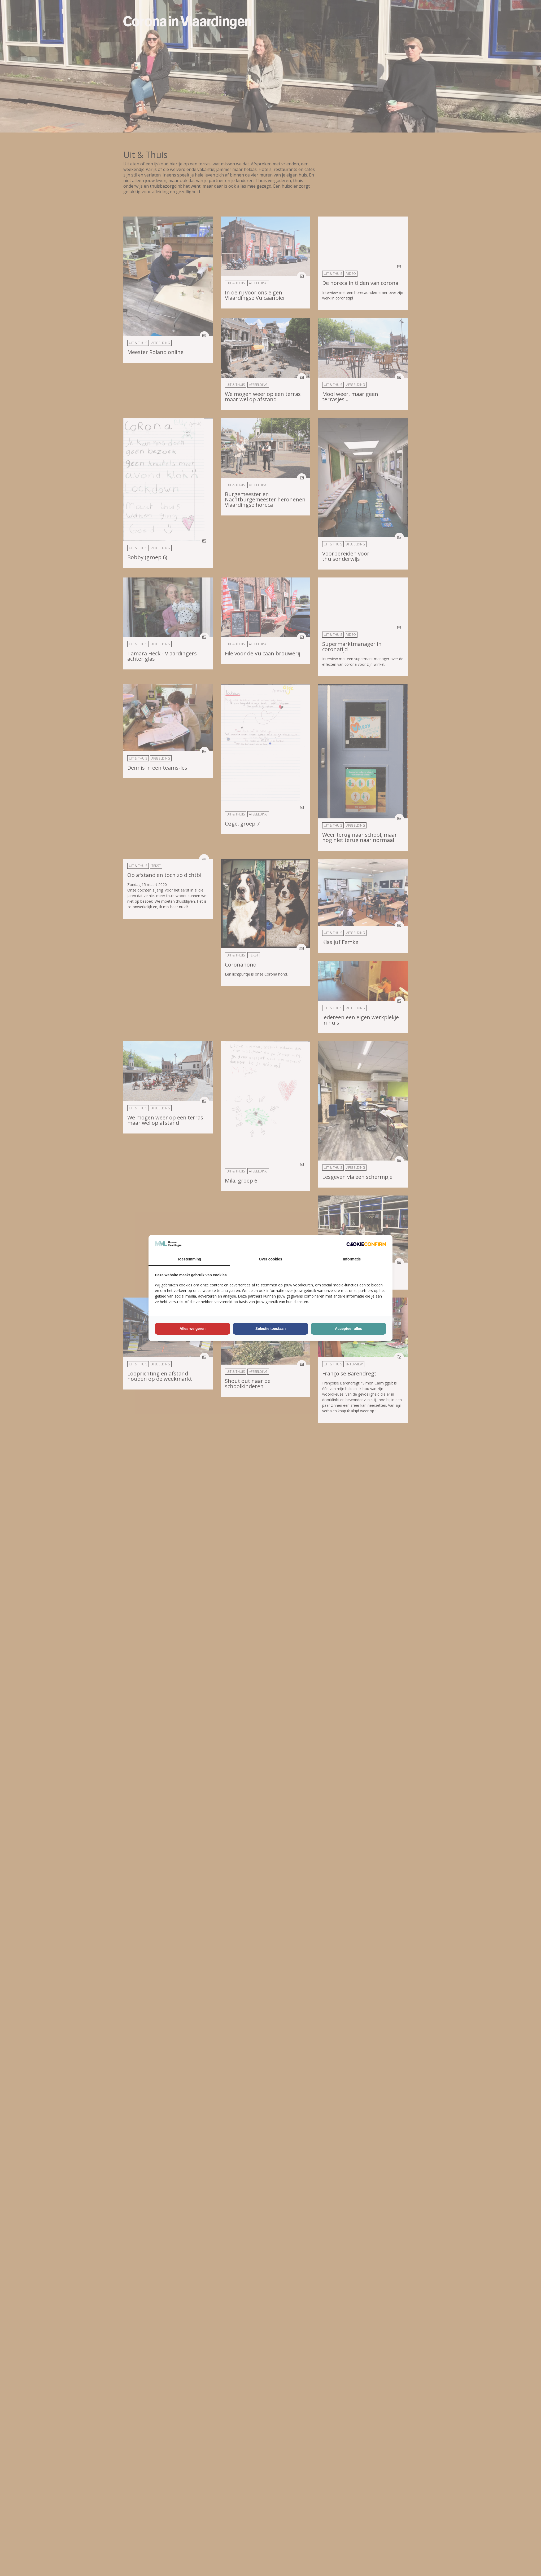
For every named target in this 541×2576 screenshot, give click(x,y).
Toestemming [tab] (189, 1259)
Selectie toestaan (270, 1328)
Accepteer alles (348, 1328)
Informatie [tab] (352, 1259)
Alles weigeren (193, 1328)
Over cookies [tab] (270, 1259)
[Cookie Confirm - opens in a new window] (366, 1244)
